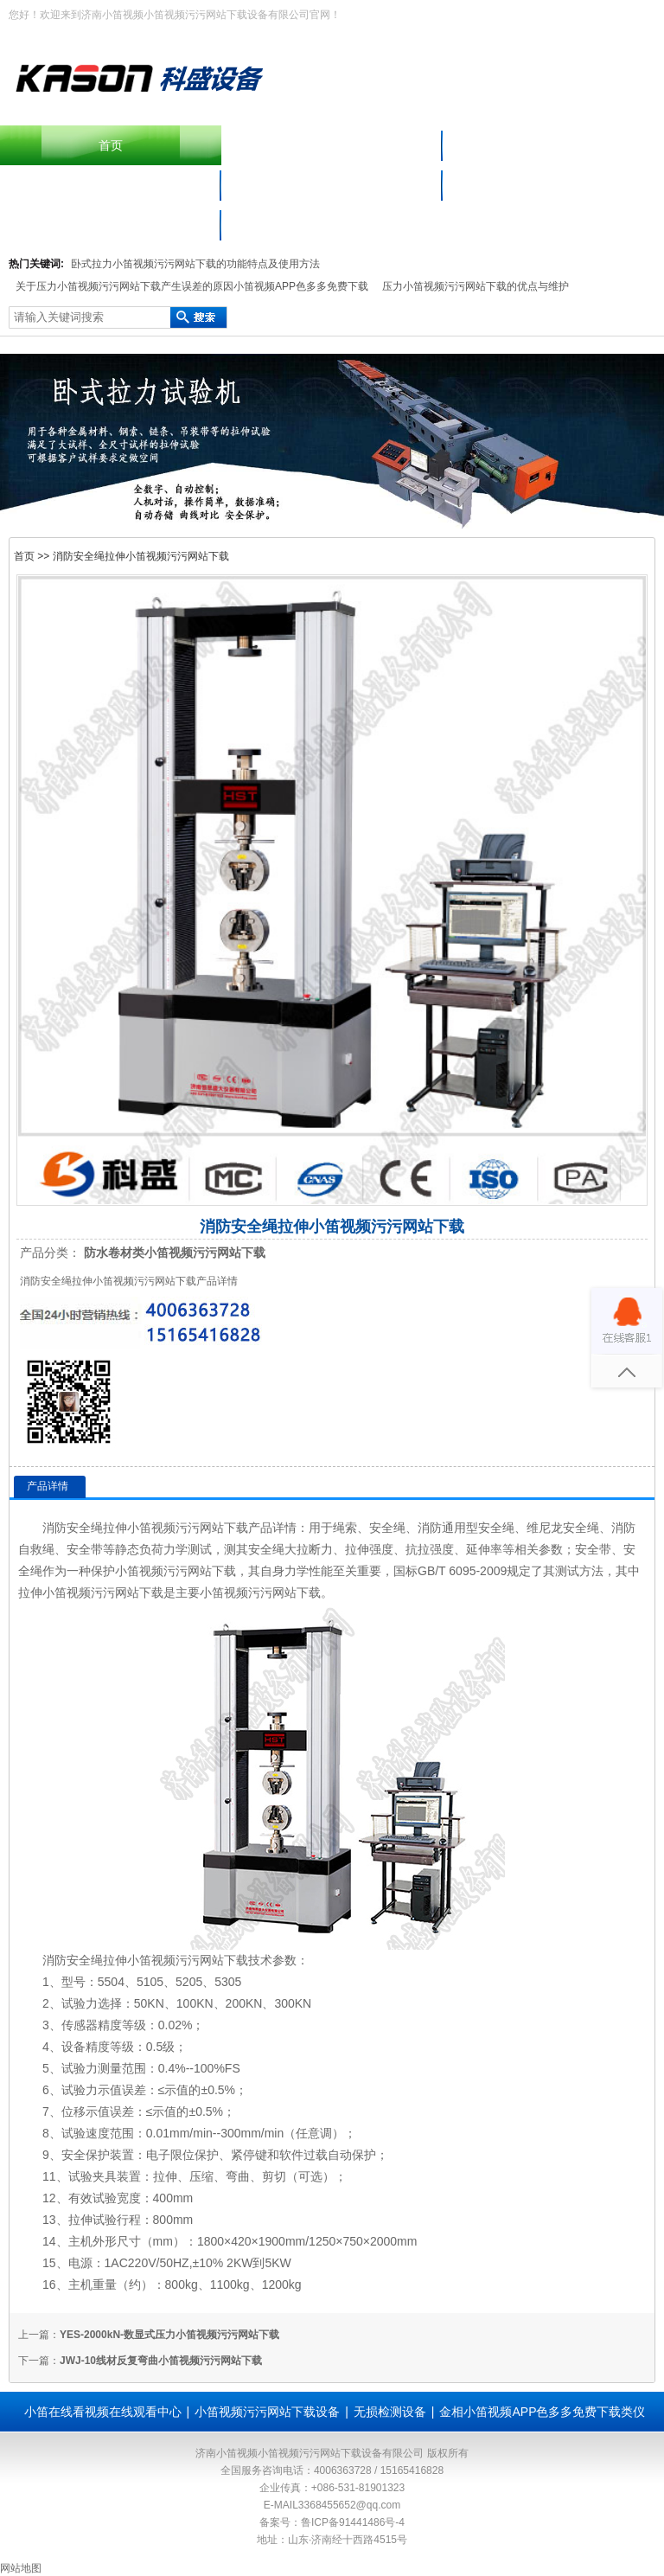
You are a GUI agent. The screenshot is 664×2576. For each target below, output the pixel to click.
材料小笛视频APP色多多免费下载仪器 (332, 185)
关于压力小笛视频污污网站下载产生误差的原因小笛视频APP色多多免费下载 (192, 286)
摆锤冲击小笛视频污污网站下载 (332, 145)
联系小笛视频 (110, 225)
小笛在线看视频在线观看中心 (553, 185)
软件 (291, 2155)
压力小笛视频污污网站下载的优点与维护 (475, 286)
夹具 (105, 2176)
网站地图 (21, 2568)
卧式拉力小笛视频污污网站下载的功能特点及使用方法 (195, 264)
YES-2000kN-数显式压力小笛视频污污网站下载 (169, 2335)
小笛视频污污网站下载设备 (110, 185)
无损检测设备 (390, 2412)
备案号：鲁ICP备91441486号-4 (332, 2522)
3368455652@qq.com (349, 2505)
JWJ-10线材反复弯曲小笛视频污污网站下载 (161, 2361)
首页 (111, 145)
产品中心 (553, 145)
